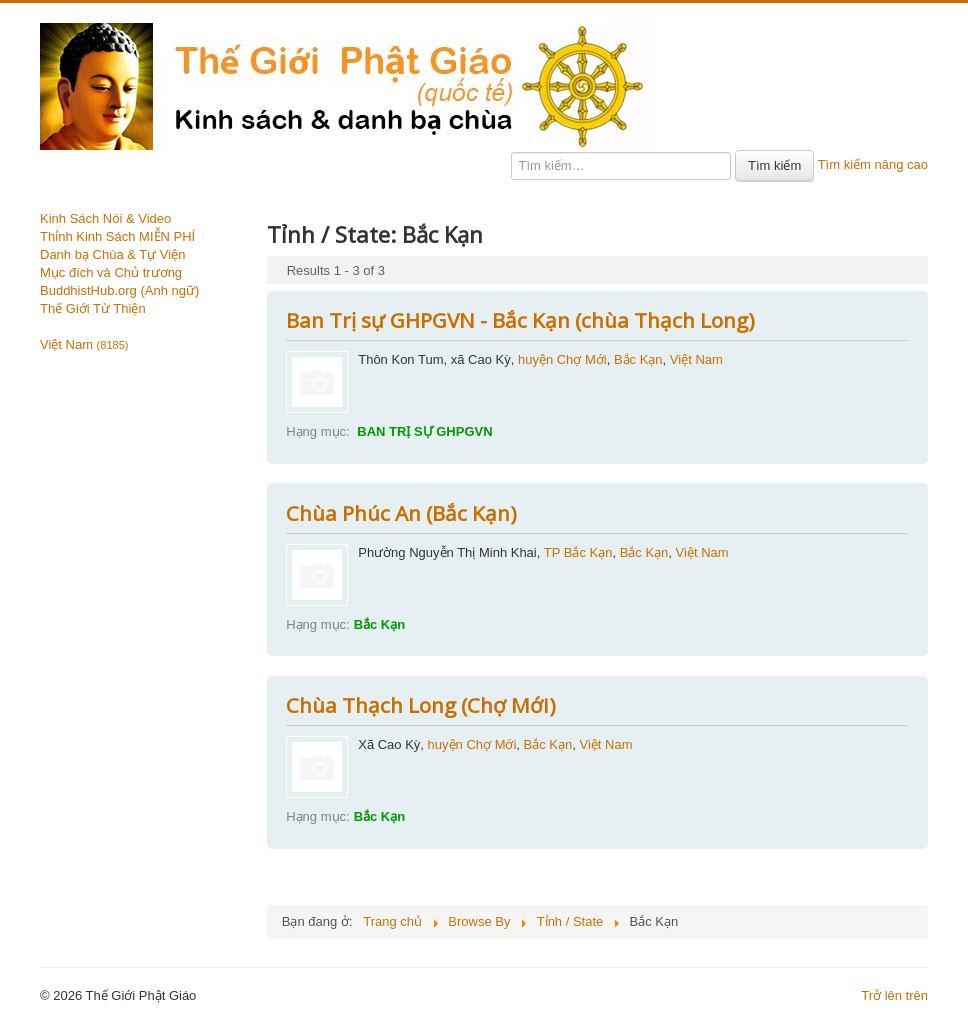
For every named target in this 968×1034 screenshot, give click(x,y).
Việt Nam (84, 344)
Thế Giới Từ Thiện (93, 308)
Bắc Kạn (638, 359)
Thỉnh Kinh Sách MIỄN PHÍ (117, 236)
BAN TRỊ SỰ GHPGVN (423, 431)
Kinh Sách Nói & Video (105, 218)
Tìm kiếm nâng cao (873, 164)
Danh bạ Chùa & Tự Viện (112, 254)
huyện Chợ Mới (562, 359)
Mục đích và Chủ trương (111, 272)
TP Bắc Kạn (578, 552)
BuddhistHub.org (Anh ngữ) (119, 290)
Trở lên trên (894, 995)
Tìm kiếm (774, 165)
